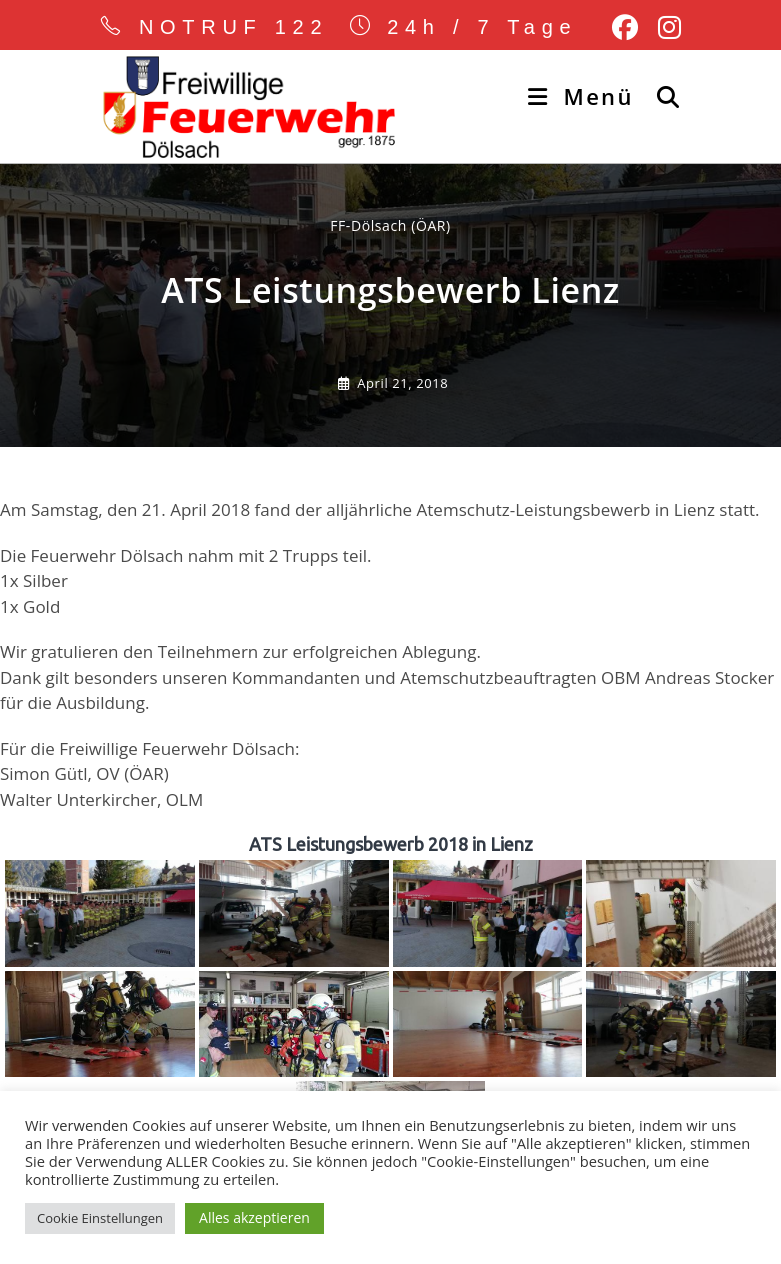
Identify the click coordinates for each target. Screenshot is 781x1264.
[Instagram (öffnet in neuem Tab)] (664, 28)
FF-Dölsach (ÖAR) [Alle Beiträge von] (390, 225)
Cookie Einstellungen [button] (100, 1218)
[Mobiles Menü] (584, 96)
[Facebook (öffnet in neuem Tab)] (625, 28)
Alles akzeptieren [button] (254, 1217)
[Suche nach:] (661, 96)
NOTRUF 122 (234, 27)
